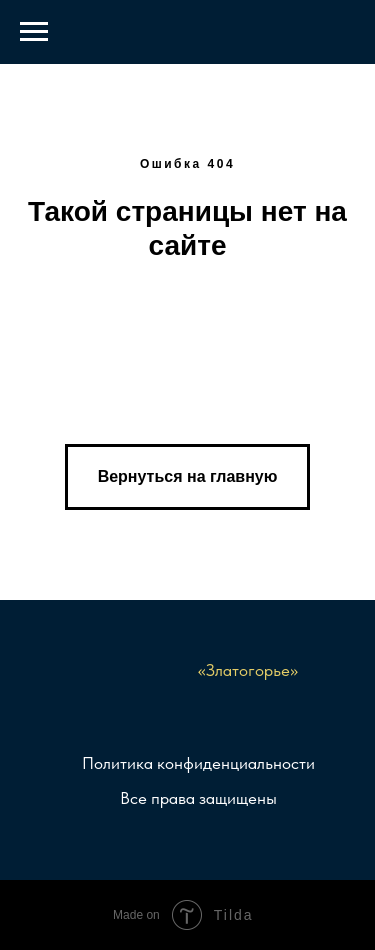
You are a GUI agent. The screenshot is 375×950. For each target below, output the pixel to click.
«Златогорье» (248, 670)
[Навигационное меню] (34, 32)
